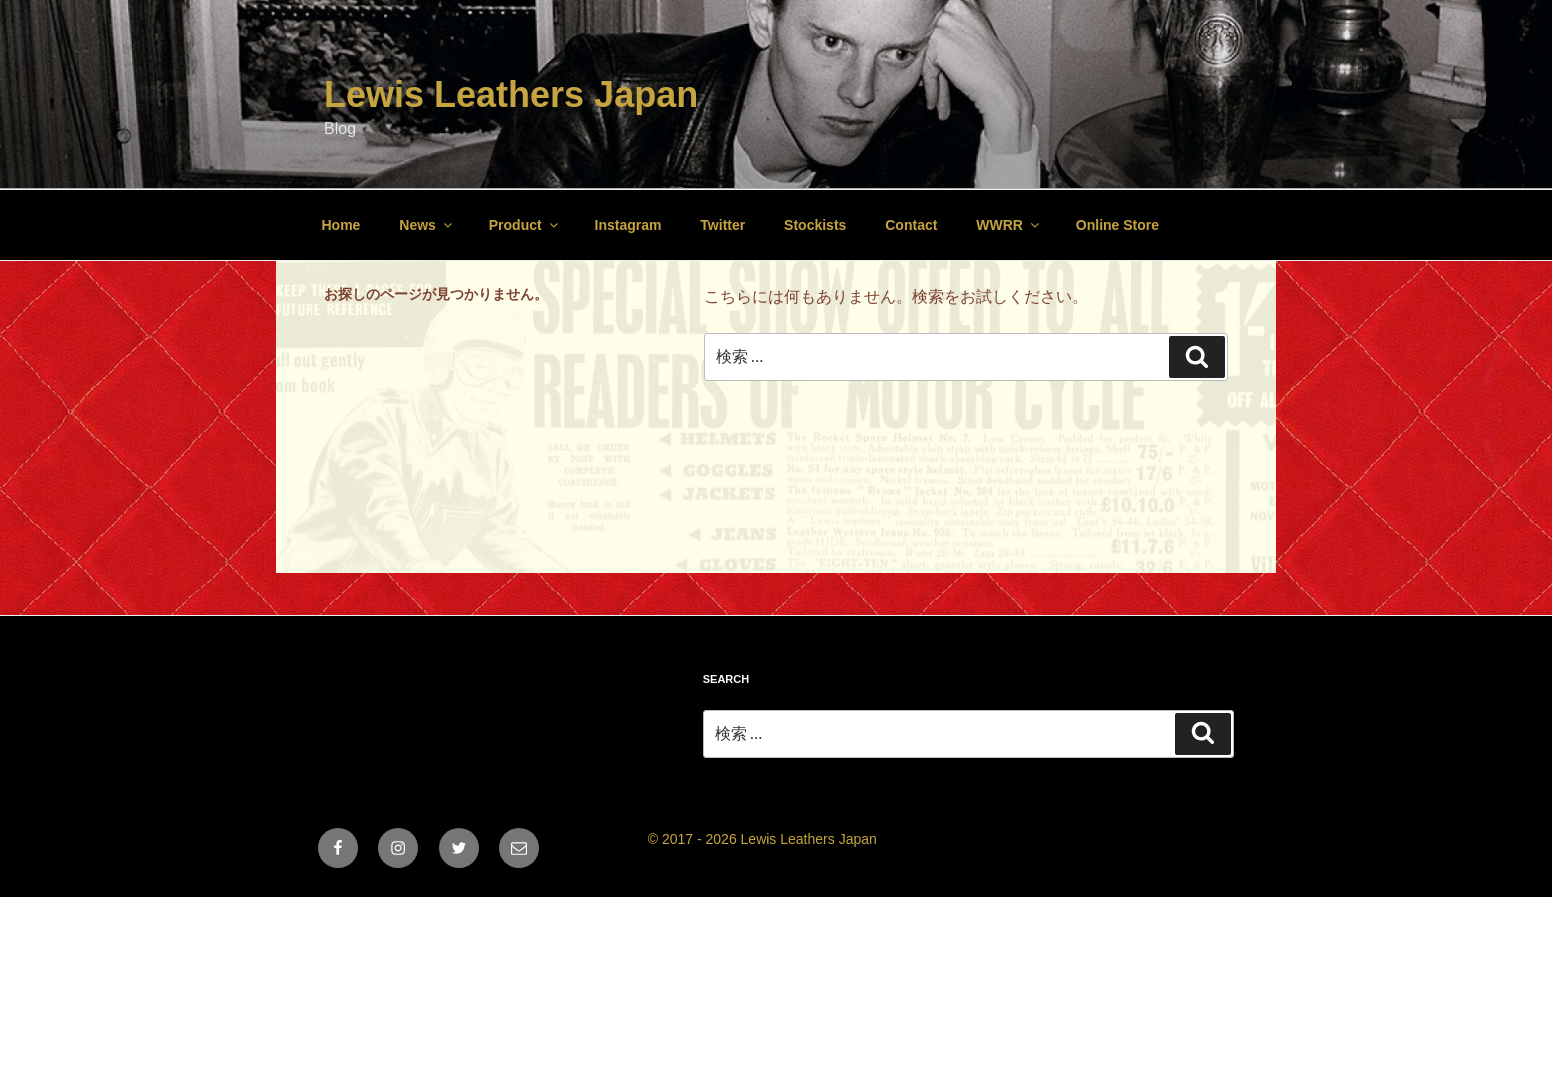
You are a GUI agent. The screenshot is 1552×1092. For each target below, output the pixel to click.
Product (525, 225)
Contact (911, 225)
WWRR (1009, 225)
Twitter (722, 225)
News (427, 225)
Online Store (1117, 225)
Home (341, 225)
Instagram (628, 225)
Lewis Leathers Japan (511, 94)
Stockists (815, 225)
